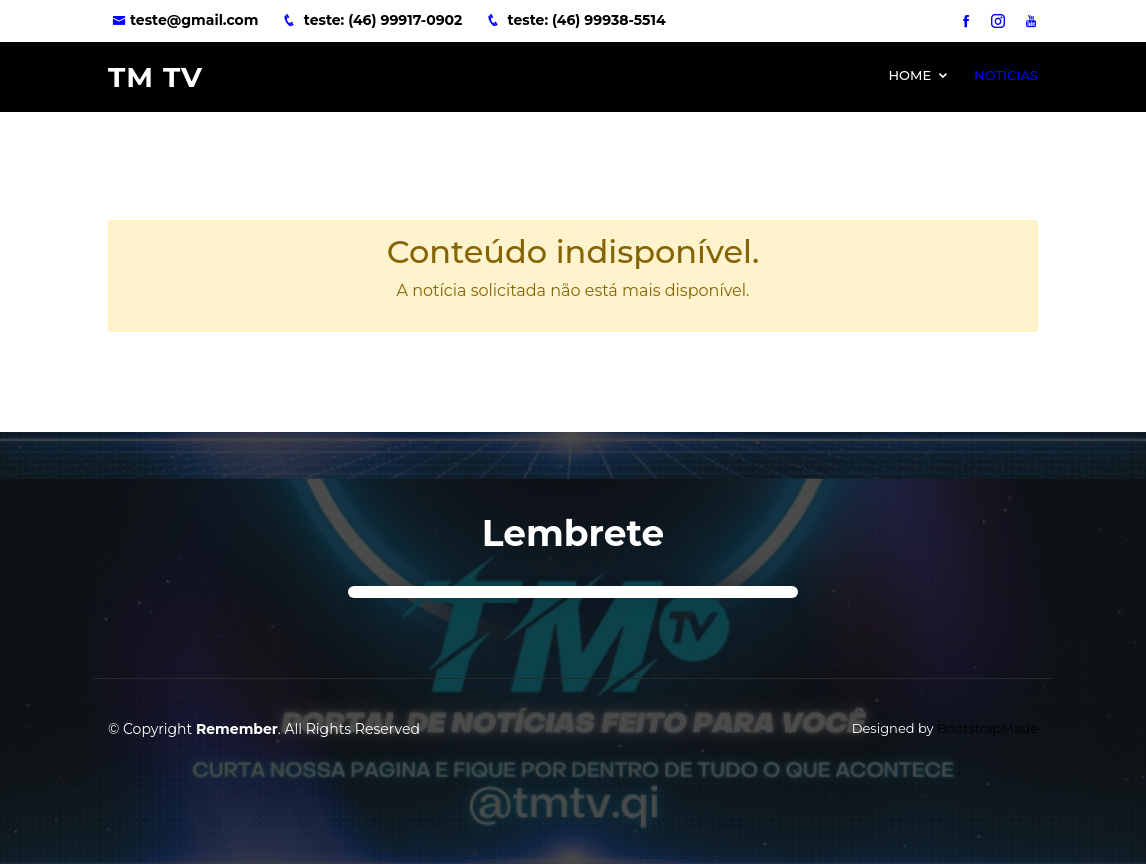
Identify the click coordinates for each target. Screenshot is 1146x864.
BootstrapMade (987, 728)
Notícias (1006, 75)
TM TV (155, 77)
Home (909, 75)
